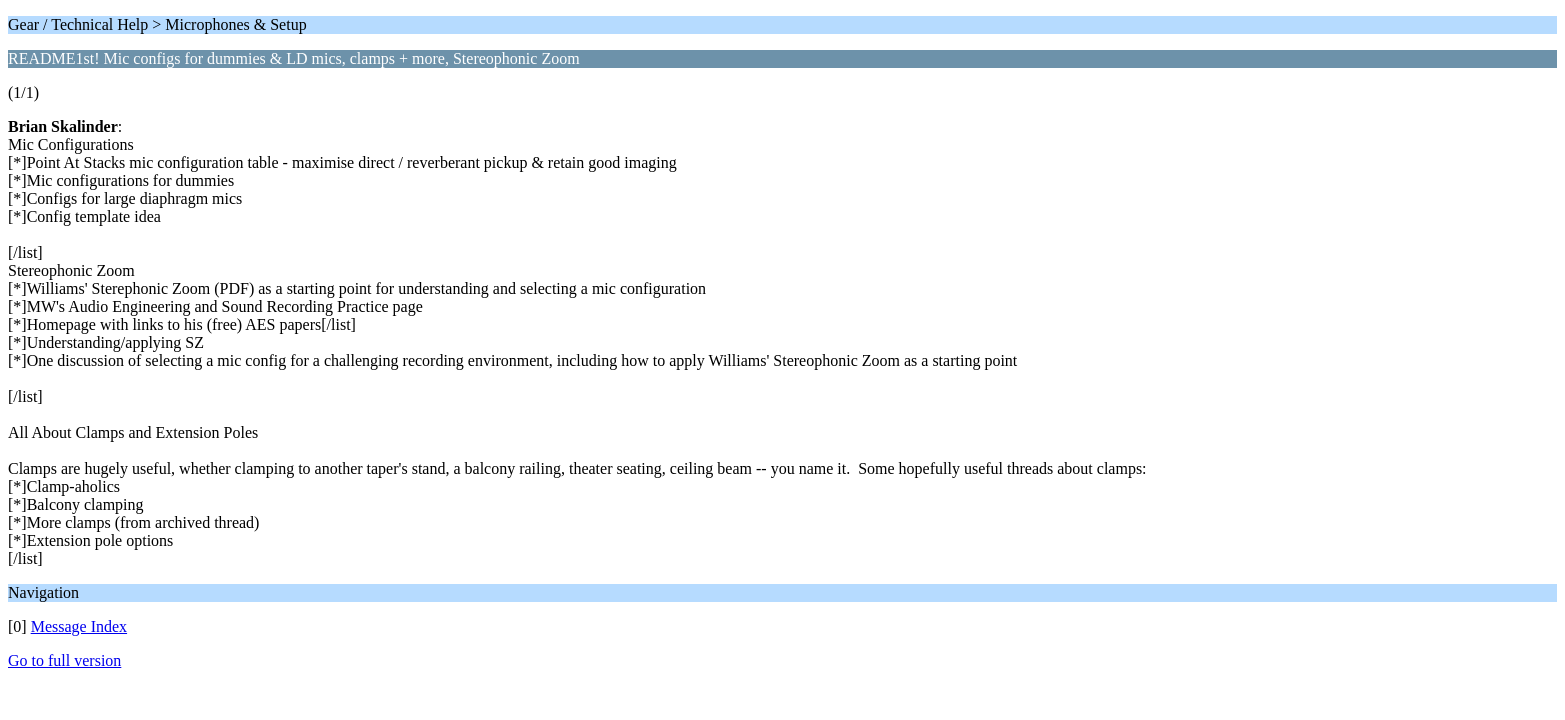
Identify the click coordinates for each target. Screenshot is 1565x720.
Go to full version (64, 660)
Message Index (79, 626)
